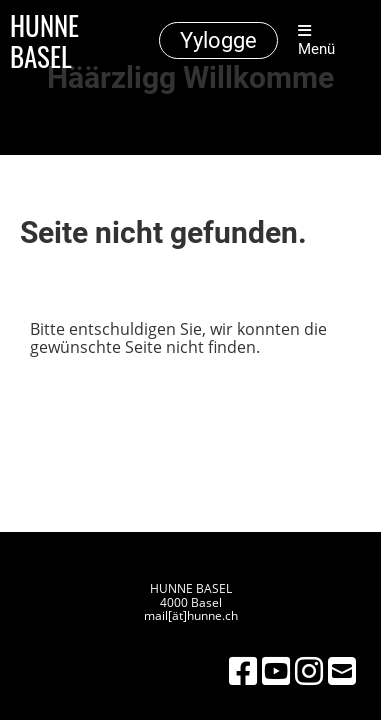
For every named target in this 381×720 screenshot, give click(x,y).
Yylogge (218, 40)
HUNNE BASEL (44, 40)
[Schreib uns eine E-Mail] (342, 670)
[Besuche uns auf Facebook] (243, 670)
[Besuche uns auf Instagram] (309, 670)
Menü (316, 40)
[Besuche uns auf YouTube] (276, 670)
